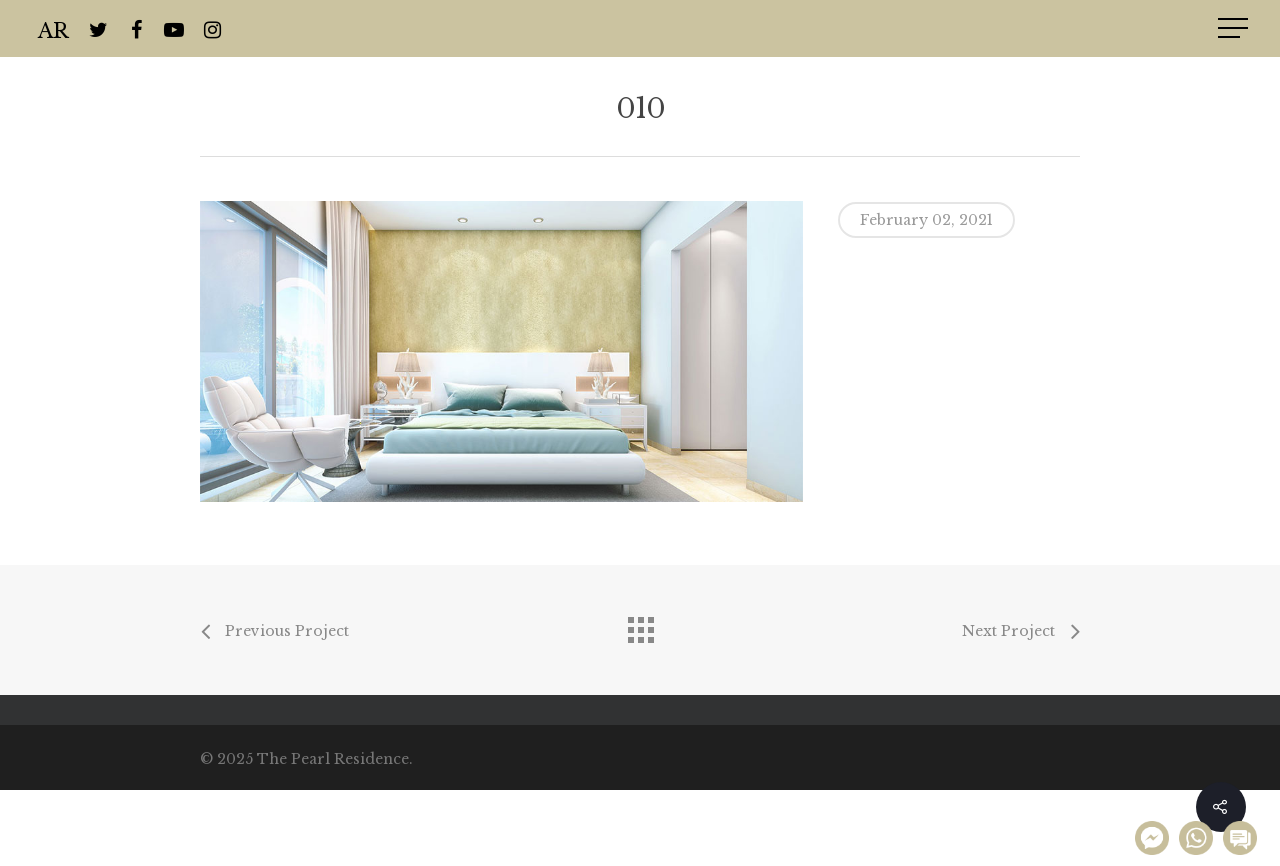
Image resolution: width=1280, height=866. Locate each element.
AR (53, 28)
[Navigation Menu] (1235, 28)
